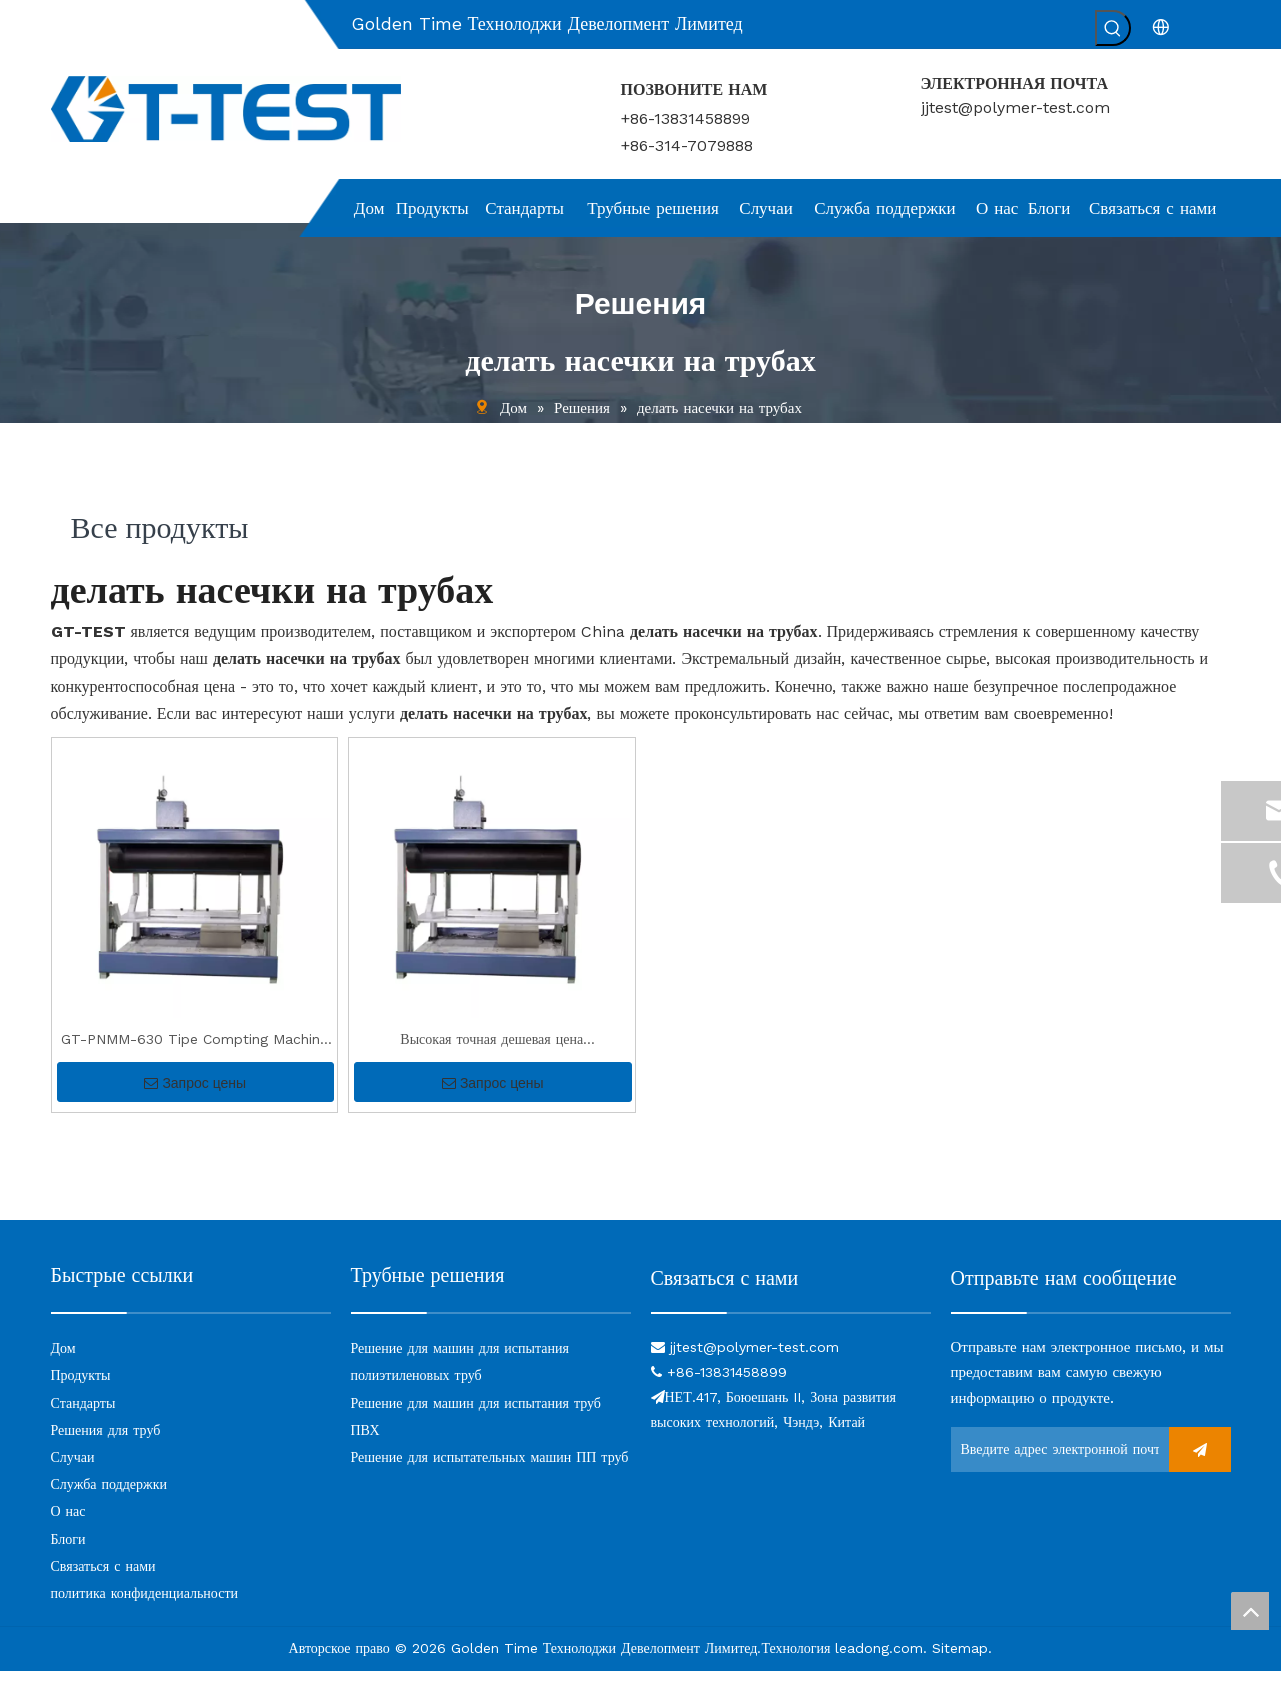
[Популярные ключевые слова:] (1113, 28)
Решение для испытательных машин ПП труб (490, 1472)
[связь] (791, 1326)
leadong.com (879, 1663)
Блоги (68, 1554)
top (1250, 1611)
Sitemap (960, 1663)
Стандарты (83, 1418)
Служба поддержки (109, 1499)
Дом (63, 1363)
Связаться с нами (103, 1581)
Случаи (73, 1472)
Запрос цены (195, 1098)
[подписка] (1200, 1464)
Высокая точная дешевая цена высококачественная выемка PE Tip (492, 1056)
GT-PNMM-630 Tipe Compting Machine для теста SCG (194, 1056)
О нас (68, 1526)
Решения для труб (106, 1445)
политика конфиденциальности (145, 1608)
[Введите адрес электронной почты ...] (1055, 1464)
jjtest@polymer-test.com (1015, 107)
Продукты (81, 1390)
